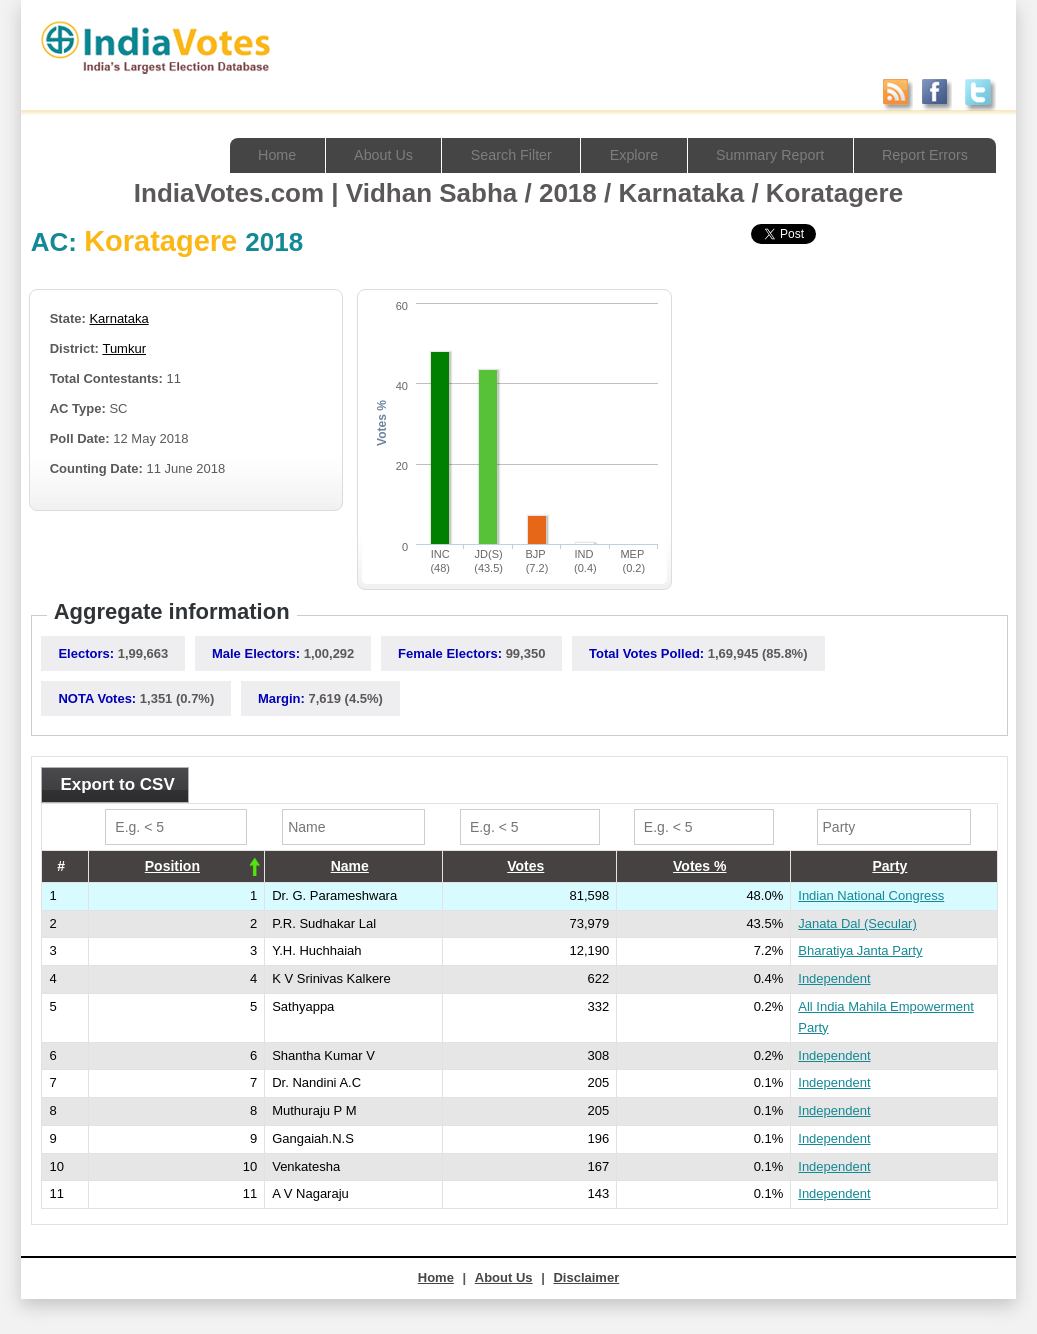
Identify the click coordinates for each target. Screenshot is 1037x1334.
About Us (361, 154)
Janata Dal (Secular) (857, 923)
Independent (834, 978)
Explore (620, 154)
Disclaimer (586, 1277)
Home (251, 154)
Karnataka (118, 318)
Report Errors (922, 154)
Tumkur (124, 348)
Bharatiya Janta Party (860, 950)
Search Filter (493, 154)
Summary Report (761, 154)
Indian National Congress (871, 895)
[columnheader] (176, 866)
